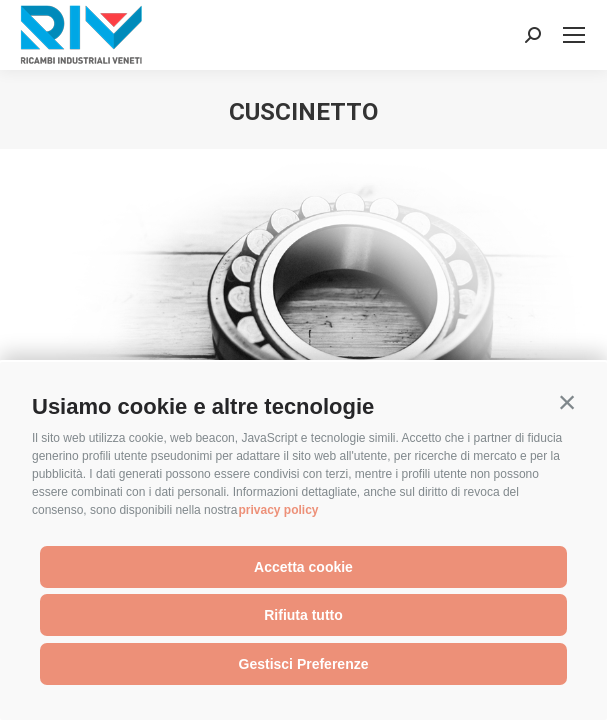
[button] (567, 402)
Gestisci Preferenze (304, 664)
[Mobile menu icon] (574, 35)
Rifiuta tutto (303, 615)
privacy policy (278, 510)
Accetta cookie (303, 567)
